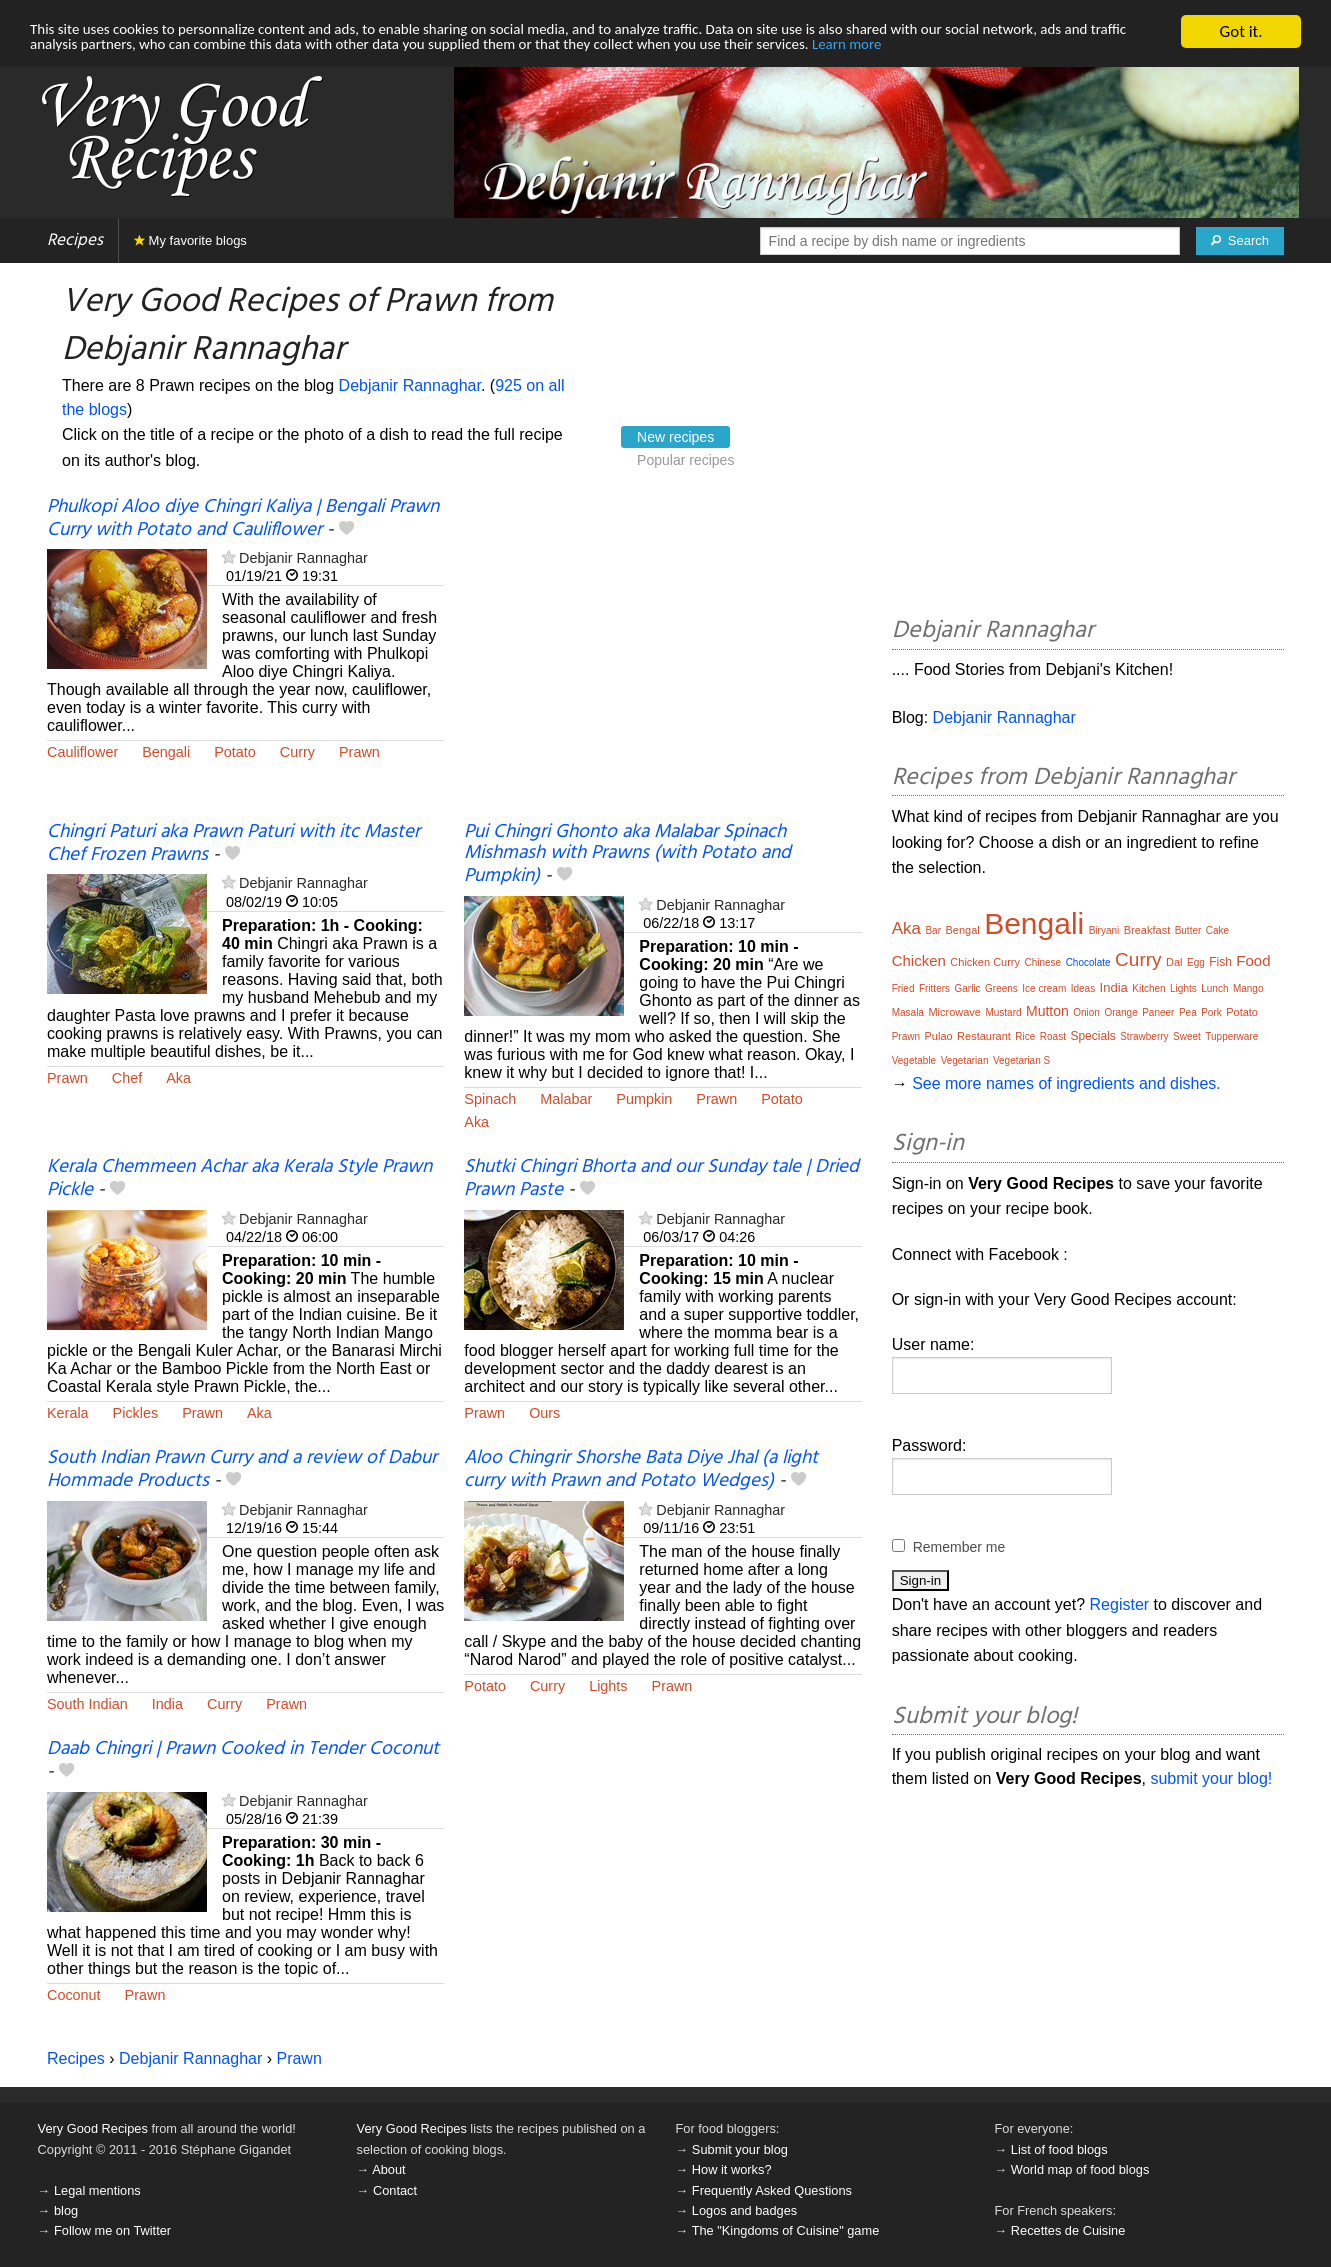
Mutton (1047, 1011)
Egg (1196, 962)
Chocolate (1088, 962)
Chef (127, 1078)
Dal (1174, 962)
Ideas (1083, 988)
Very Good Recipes (93, 2128)
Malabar (566, 1099)
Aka (178, 1078)
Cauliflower (82, 752)
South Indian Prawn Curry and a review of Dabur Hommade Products (242, 1469)
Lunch (1214, 988)
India (167, 1704)
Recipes (75, 240)
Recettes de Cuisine (1068, 2230)
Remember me (959, 1547)
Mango (1248, 988)
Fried (903, 988)
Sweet (1187, 1036)
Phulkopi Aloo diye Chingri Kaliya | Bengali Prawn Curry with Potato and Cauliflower (243, 518)
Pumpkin (644, 1099)
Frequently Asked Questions (772, 2190)
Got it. (1240, 31)
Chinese (1042, 962)
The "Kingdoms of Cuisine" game (786, 2230)
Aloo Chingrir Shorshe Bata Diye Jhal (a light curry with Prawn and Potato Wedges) (641, 1469)
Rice (1025, 1036)
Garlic (967, 988)
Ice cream (1044, 988)
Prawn (359, 752)
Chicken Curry (985, 962)
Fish (1220, 962)
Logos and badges (744, 2210)
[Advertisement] (662, 659)
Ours (544, 1413)
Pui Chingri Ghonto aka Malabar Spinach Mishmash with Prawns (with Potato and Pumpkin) (627, 854)
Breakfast (1147, 930)
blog (66, 2210)
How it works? (732, 2169)
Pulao (938, 1036)
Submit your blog (740, 2149)
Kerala (68, 1413)
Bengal (962, 930)
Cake (1217, 930)
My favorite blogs (190, 240)
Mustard (1003, 1012)
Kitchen (1148, 988)
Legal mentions (97, 2190)
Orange (1120, 1012)
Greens (1001, 988)
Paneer (1158, 1012)
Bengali (166, 752)
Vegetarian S (1021, 1060)
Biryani (1104, 930)
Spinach (490, 1099)
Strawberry (1144, 1036)
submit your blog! (1211, 1778)
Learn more (1126, 49)
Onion (1086, 1012)
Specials (1092, 1036)
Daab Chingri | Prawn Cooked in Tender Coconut (243, 1749)
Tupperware (1231, 1036)
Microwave (954, 1012)
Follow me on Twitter (112, 2230)
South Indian (87, 1704)
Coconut (74, 1995)
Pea (1188, 1012)
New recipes (675, 437)
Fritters (934, 988)
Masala (908, 1012)
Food (1253, 960)
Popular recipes (685, 460)
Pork (1211, 1012)
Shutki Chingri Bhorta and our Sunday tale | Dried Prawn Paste (661, 1178)
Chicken (919, 960)
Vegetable (914, 1060)
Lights (608, 1686)
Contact (395, 2190)
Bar (933, 930)
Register (1120, 1604)
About (388, 2169)
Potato (235, 752)
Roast (1053, 1036)
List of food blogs (1059, 2149)
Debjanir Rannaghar (410, 385)
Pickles (136, 1413)
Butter (1188, 930)
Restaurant (984, 1036)
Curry (297, 752)
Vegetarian (965, 1060)
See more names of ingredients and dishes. (1066, 1083)
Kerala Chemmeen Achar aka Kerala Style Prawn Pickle (239, 1178)
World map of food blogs (1080, 2169)
